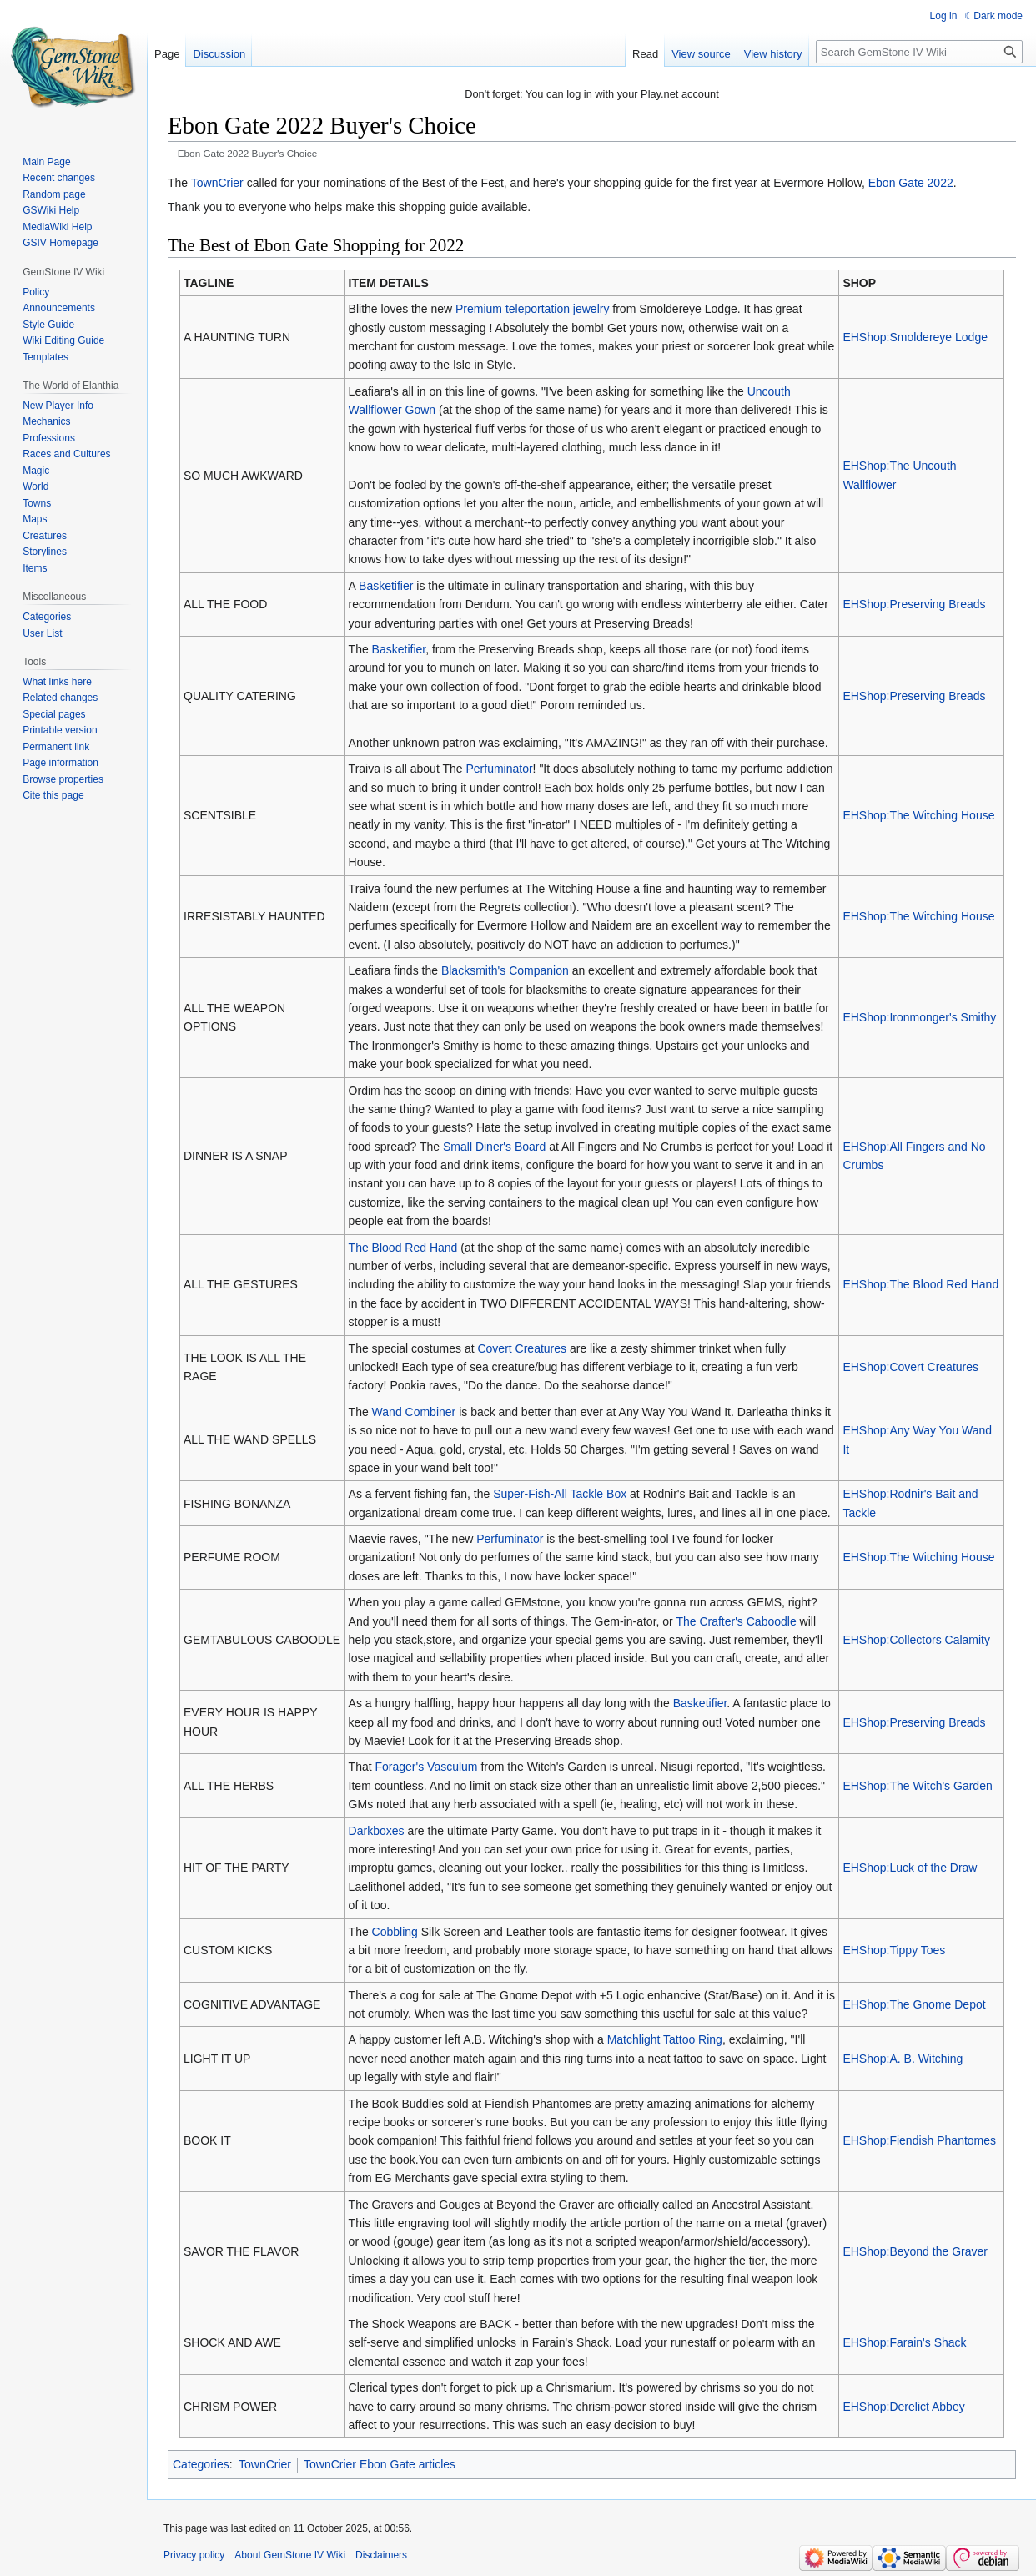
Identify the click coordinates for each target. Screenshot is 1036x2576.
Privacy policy (193, 2555)
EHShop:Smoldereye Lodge (915, 337)
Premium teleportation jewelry (532, 308)
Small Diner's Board (494, 1146)
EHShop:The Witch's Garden (917, 1785)
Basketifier (386, 585)
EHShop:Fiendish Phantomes (919, 2140)
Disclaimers (381, 2555)
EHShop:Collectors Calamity (916, 1639)
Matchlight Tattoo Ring (664, 2039)
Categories (201, 2464)
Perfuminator (498, 768)
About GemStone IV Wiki (289, 2555)
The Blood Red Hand (403, 1247)
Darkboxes (377, 1830)
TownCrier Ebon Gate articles (379, 2464)
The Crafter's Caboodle (736, 1621)
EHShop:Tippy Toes (893, 1950)
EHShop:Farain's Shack (904, 2342)
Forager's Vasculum (426, 1766)
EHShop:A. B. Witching (902, 2058)
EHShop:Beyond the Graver (915, 2251)
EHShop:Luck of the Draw (909, 1867)
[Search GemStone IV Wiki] (919, 51)
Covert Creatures (521, 1348)
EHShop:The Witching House (918, 815)
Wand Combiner (414, 1412)
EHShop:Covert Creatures (910, 1367)
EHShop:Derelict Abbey (903, 2406)
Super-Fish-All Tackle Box (559, 1493)
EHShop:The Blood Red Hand (920, 1284)
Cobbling (395, 1931)
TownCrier (217, 182)
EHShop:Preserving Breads (913, 604)
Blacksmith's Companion (505, 970)
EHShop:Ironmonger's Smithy (919, 1017)
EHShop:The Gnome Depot (913, 2004)
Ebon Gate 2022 (910, 182)
